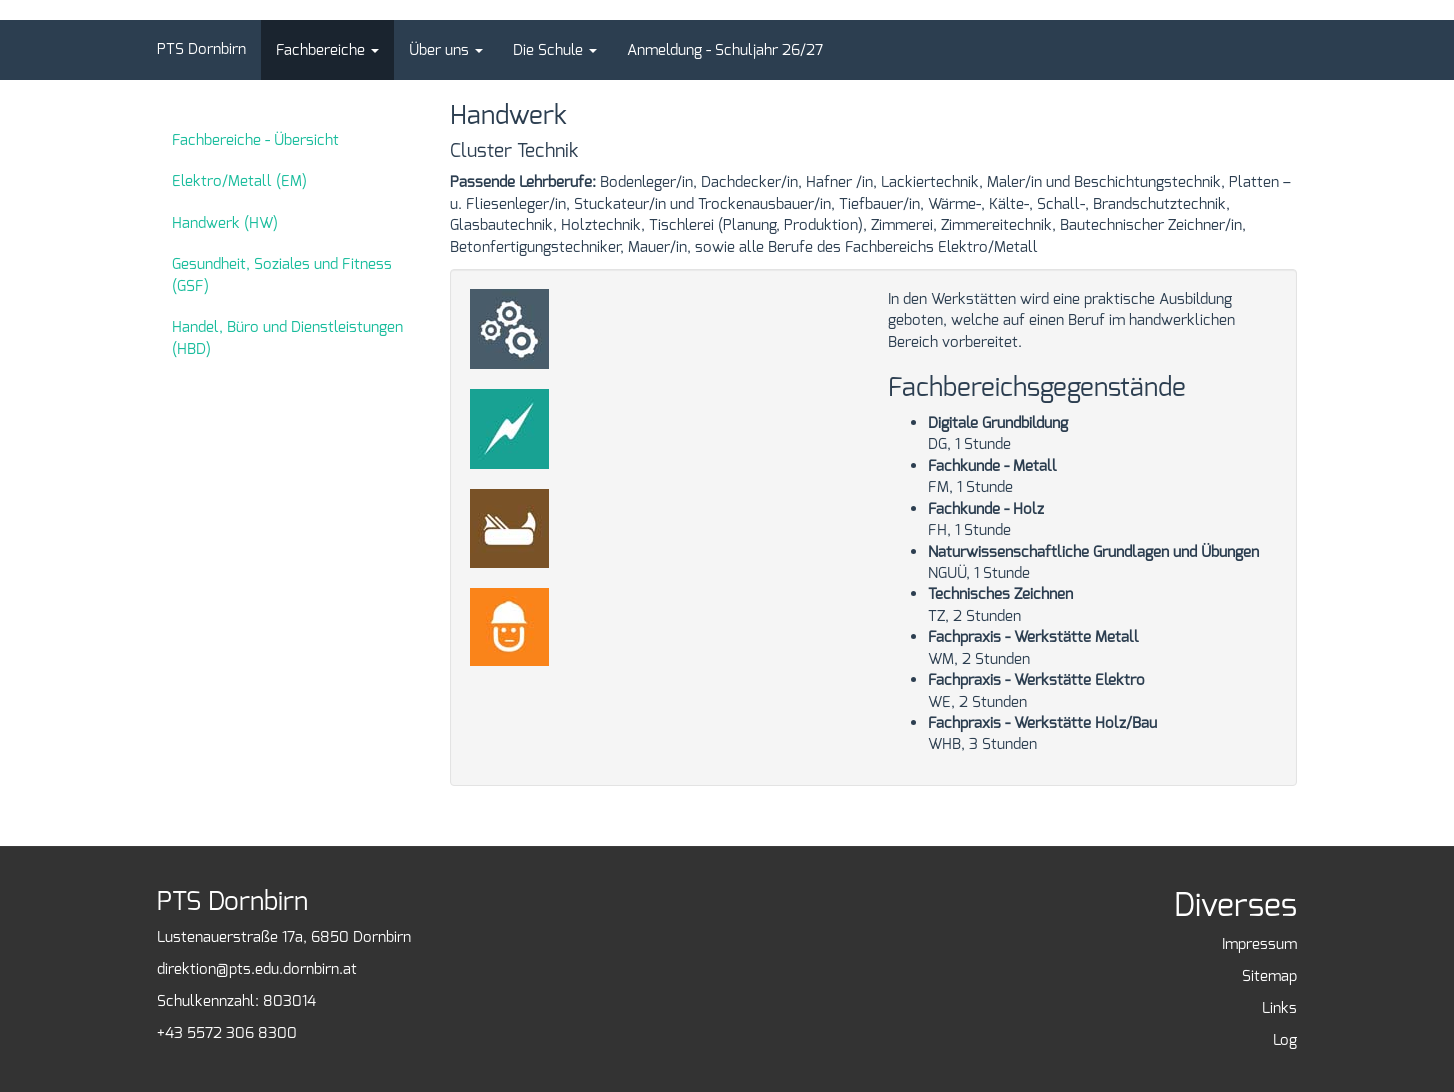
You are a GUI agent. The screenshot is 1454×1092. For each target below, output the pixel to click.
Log (1285, 1040)
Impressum (1259, 944)
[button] (327, 50)
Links (1279, 1008)
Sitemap (1269, 976)
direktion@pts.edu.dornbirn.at (257, 969)
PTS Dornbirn (201, 49)
